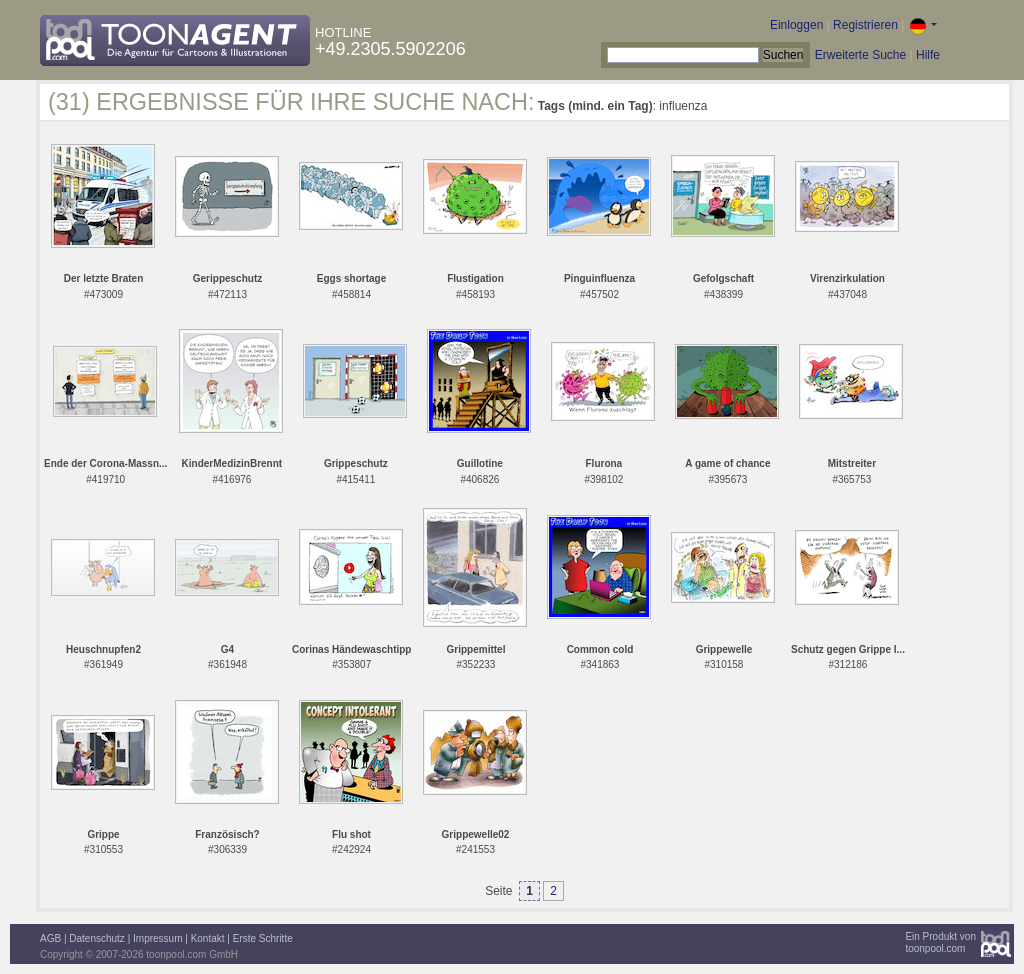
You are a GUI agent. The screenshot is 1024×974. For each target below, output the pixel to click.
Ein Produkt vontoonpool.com (940, 942)
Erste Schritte (263, 938)
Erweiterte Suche (860, 55)
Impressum (157, 938)
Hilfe (928, 55)
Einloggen (796, 25)
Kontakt (208, 938)
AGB (50, 938)
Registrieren (865, 25)
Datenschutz (97, 938)
